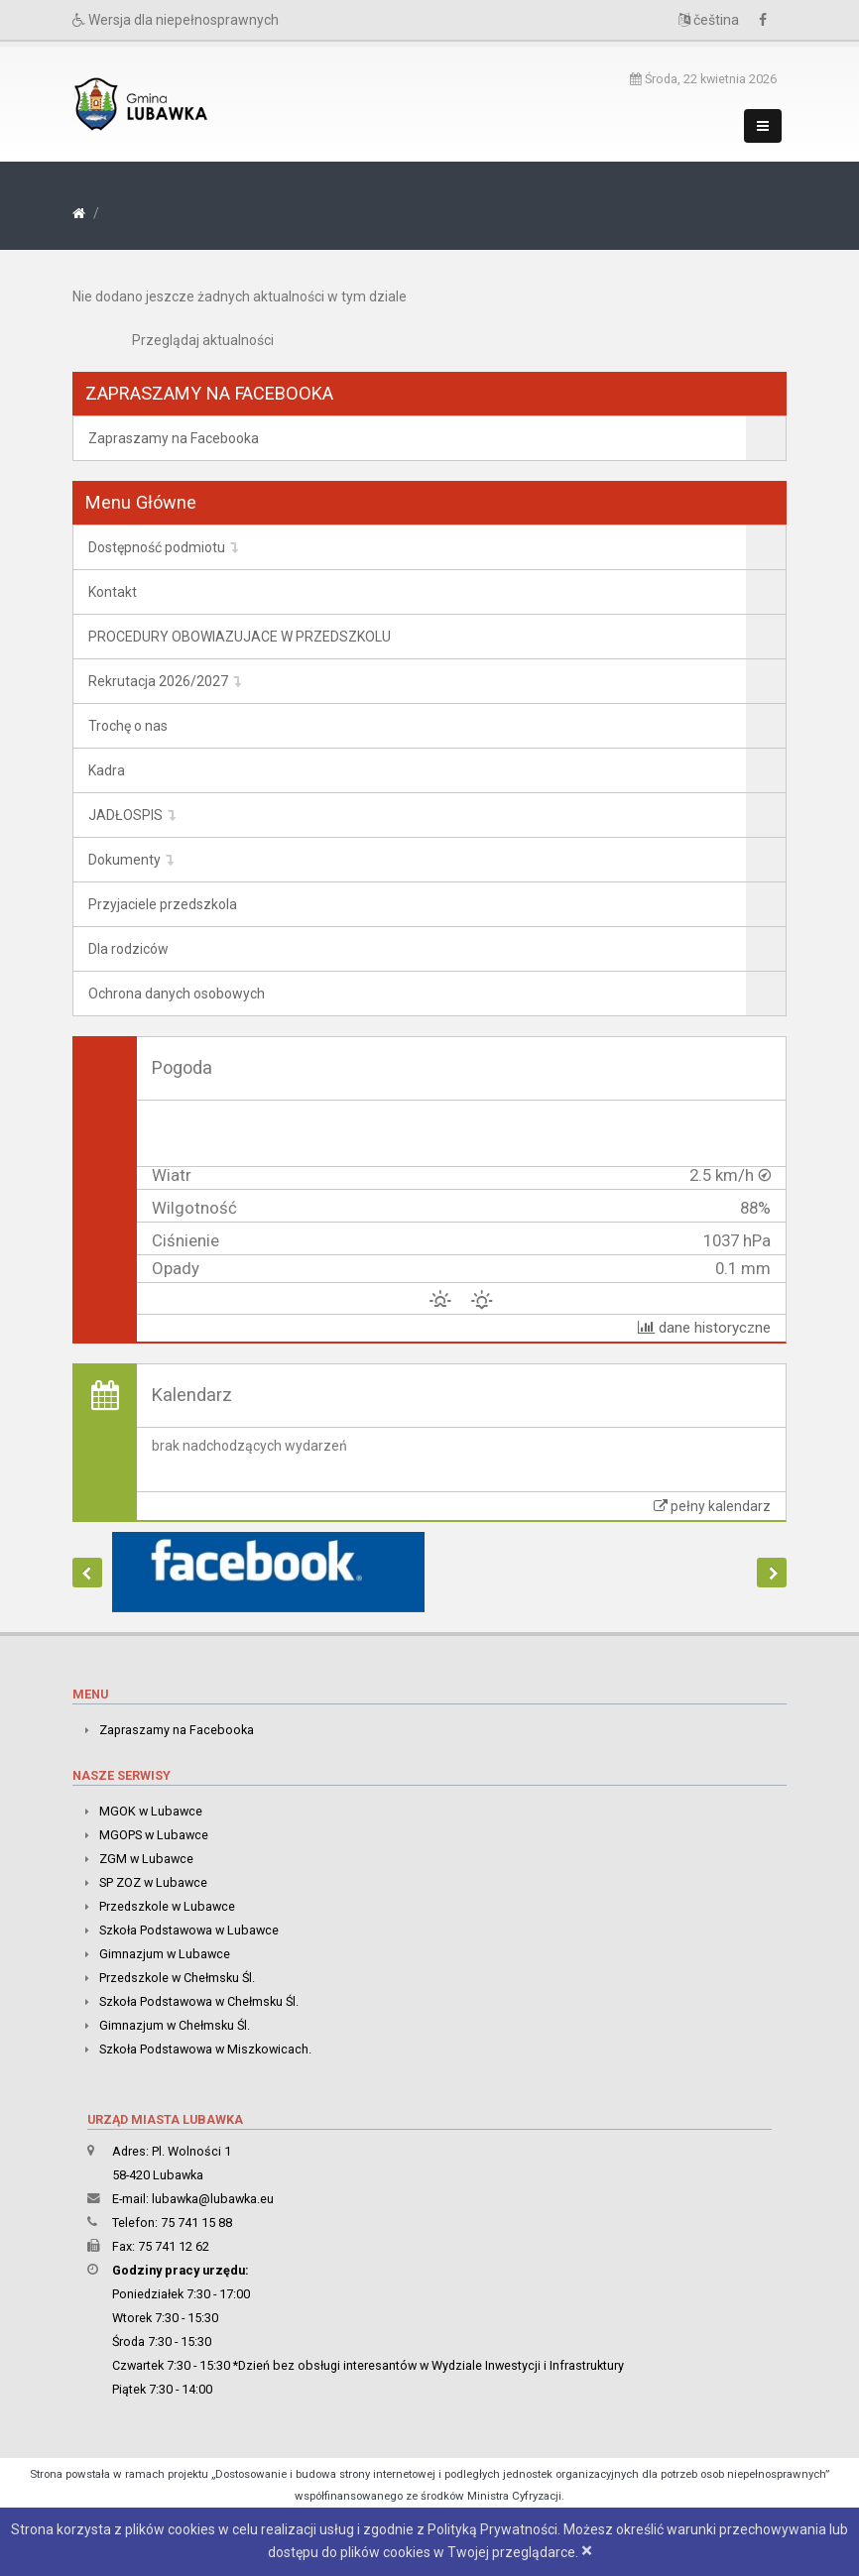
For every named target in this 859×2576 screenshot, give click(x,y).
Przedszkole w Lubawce (167, 1906)
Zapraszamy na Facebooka (173, 438)
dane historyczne (704, 1328)
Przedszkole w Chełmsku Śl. (177, 1977)
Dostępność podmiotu (156, 547)
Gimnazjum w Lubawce (164, 1953)
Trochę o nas (128, 726)
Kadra (106, 770)
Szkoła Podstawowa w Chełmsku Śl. (199, 2001)
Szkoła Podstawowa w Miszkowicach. (205, 2049)
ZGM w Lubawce (146, 1858)
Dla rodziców (128, 949)
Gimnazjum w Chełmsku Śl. (174, 2025)
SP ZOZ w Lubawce (153, 1882)
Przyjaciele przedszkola (162, 904)
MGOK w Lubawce (150, 1811)
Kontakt (112, 592)
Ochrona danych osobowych (176, 993)
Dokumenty (124, 860)
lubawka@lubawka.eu (213, 2198)
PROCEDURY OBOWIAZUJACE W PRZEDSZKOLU (239, 636)
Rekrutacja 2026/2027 (158, 681)
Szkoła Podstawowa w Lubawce (189, 1930)
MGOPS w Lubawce (153, 1834)
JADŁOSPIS (125, 815)
